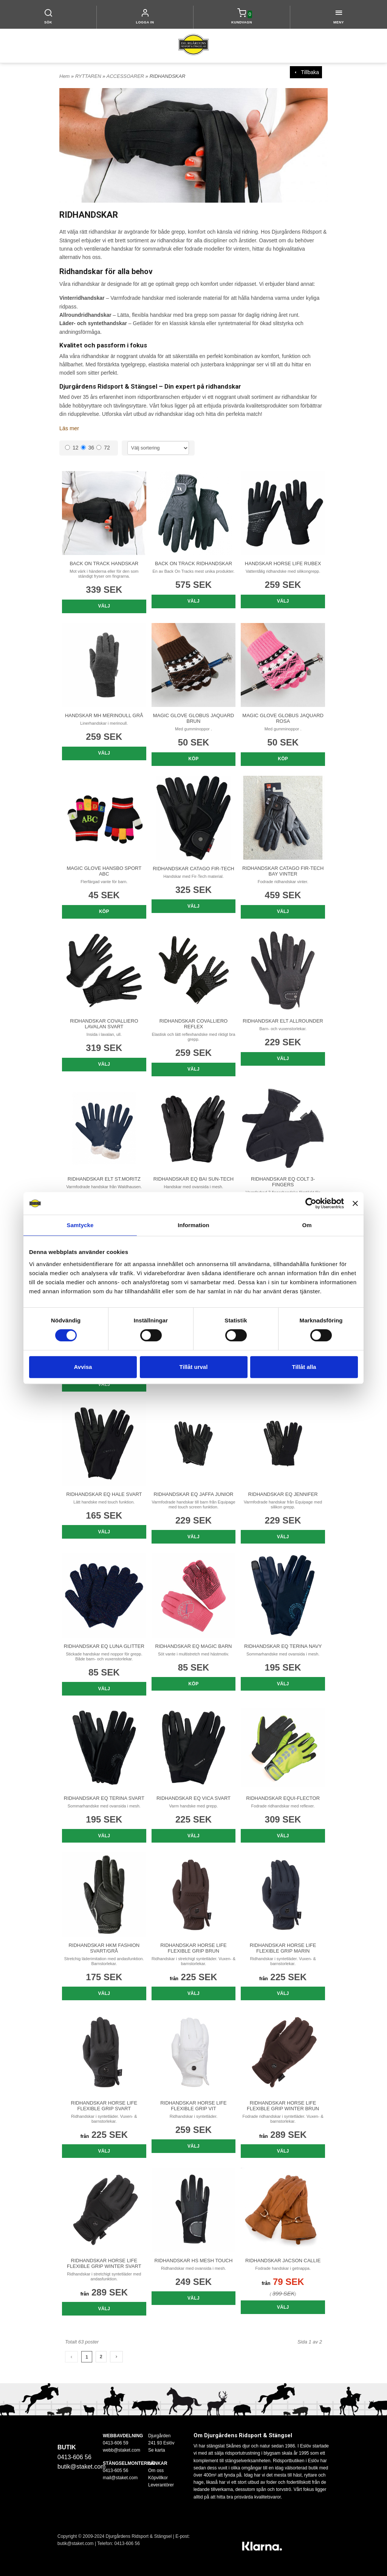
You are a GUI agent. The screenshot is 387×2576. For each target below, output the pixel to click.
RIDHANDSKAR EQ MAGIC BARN (193, 1646)
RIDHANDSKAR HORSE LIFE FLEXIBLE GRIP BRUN (193, 1947)
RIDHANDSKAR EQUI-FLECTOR (283, 1798)
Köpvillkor (158, 2477)
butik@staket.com (81, 2466)
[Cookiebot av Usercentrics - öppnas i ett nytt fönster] (311, 1203)
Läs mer (69, 428)
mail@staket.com (120, 2477)
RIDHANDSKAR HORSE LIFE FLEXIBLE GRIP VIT (193, 2105)
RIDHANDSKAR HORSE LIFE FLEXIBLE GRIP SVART (104, 2105)
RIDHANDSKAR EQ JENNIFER (283, 1494)
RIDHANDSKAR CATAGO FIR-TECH (193, 868)
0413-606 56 (127, 2543)
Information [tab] (193, 1225)
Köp (194, 758)
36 (87, 448)
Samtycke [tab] (80, 1225)
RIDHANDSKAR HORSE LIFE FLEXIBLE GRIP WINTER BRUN (283, 2105)
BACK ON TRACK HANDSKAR (104, 563)
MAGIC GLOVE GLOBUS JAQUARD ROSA (283, 718)
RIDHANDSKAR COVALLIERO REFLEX (193, 1023)
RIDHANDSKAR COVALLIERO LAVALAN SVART (104, 1023)
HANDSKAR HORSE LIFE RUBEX (283, 563)
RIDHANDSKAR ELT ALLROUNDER (283, 1021)
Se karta (156, 2450)
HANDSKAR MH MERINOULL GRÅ (104, 715)
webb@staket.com (121, 2450)
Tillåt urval (194, 1367)
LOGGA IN (145, 22)
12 (72, 448)
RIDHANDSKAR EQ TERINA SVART (104, 1798)
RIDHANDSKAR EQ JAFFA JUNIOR (194, 1494)
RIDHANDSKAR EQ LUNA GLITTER (104, 1646)
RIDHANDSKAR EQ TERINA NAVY (283, 1646)
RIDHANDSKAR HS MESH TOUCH (194, 2260)
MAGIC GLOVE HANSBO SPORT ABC (104, 871)
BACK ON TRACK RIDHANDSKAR (193, 563)
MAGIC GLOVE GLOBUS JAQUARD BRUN (193, 718)
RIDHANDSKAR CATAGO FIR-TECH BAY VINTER (283, 871)
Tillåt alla (304, 1367)
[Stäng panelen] (355, 1203)
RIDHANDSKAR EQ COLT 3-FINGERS (283, 1181)
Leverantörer (161, 2484)
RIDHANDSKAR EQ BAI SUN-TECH (193, 1178)
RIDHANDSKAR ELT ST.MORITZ (104, 1178)
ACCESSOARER (126, 76)
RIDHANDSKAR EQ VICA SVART (193, 1798)
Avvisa (83, 1367)
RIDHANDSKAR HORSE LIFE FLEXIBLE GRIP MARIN (283, 1947)
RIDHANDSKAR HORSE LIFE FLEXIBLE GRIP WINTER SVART (104, 2263)
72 (103, 448)
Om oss (156, 2470)
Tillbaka (306, 72)
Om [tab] (306, 1225)
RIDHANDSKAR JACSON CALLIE (282, 2260)
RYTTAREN (88, 76)
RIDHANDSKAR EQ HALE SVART (104, 1494)
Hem (64, 76)
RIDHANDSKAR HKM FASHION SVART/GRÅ (103, 1947)
